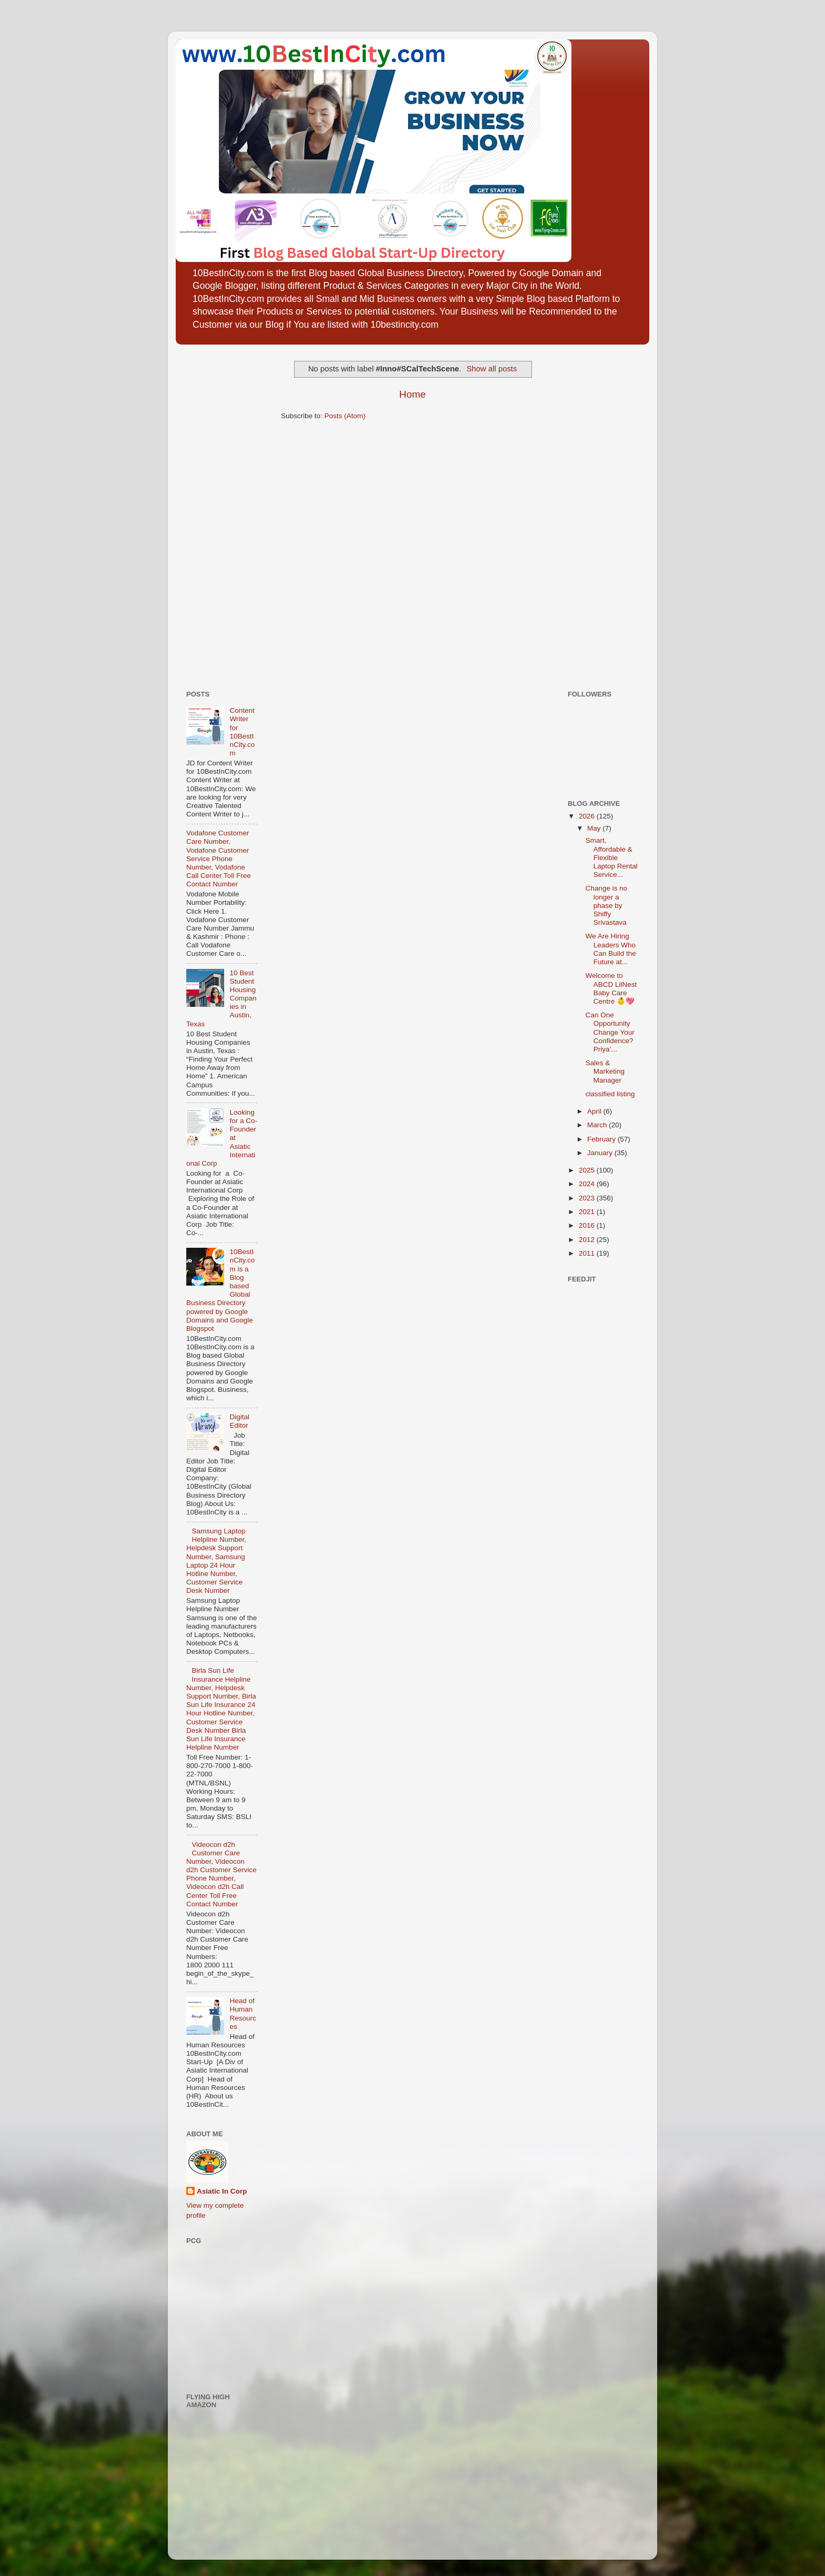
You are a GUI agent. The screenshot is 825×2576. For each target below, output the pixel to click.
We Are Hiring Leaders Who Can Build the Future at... (611, 949)
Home (412, 394)
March (598, 1125)
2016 (588, 1225)
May (594, 828)
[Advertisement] (217, 513)
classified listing (610, 1094)
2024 (588, 1184)
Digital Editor (239, 1421)
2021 (588, 1212)
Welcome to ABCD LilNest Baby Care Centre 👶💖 (611, 988)
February (602, 1139)
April (595, 1111)
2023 (588, 1198)
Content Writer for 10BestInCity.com (242, 731)
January (601, 1153)
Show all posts (492, 369)
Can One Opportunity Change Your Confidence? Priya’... (610, 1032)
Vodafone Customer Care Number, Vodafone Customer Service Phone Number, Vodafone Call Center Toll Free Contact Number (218, 858)
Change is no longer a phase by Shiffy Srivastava (607, 905)
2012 (588, 1240)
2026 (588, 816)
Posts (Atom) (345, 416)
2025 (588, 1170)
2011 (588, 1253)
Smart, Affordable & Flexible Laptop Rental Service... (612, 857)
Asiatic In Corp (222, 2191)
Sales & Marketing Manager (605, 1071)
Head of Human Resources (242, 2014)
